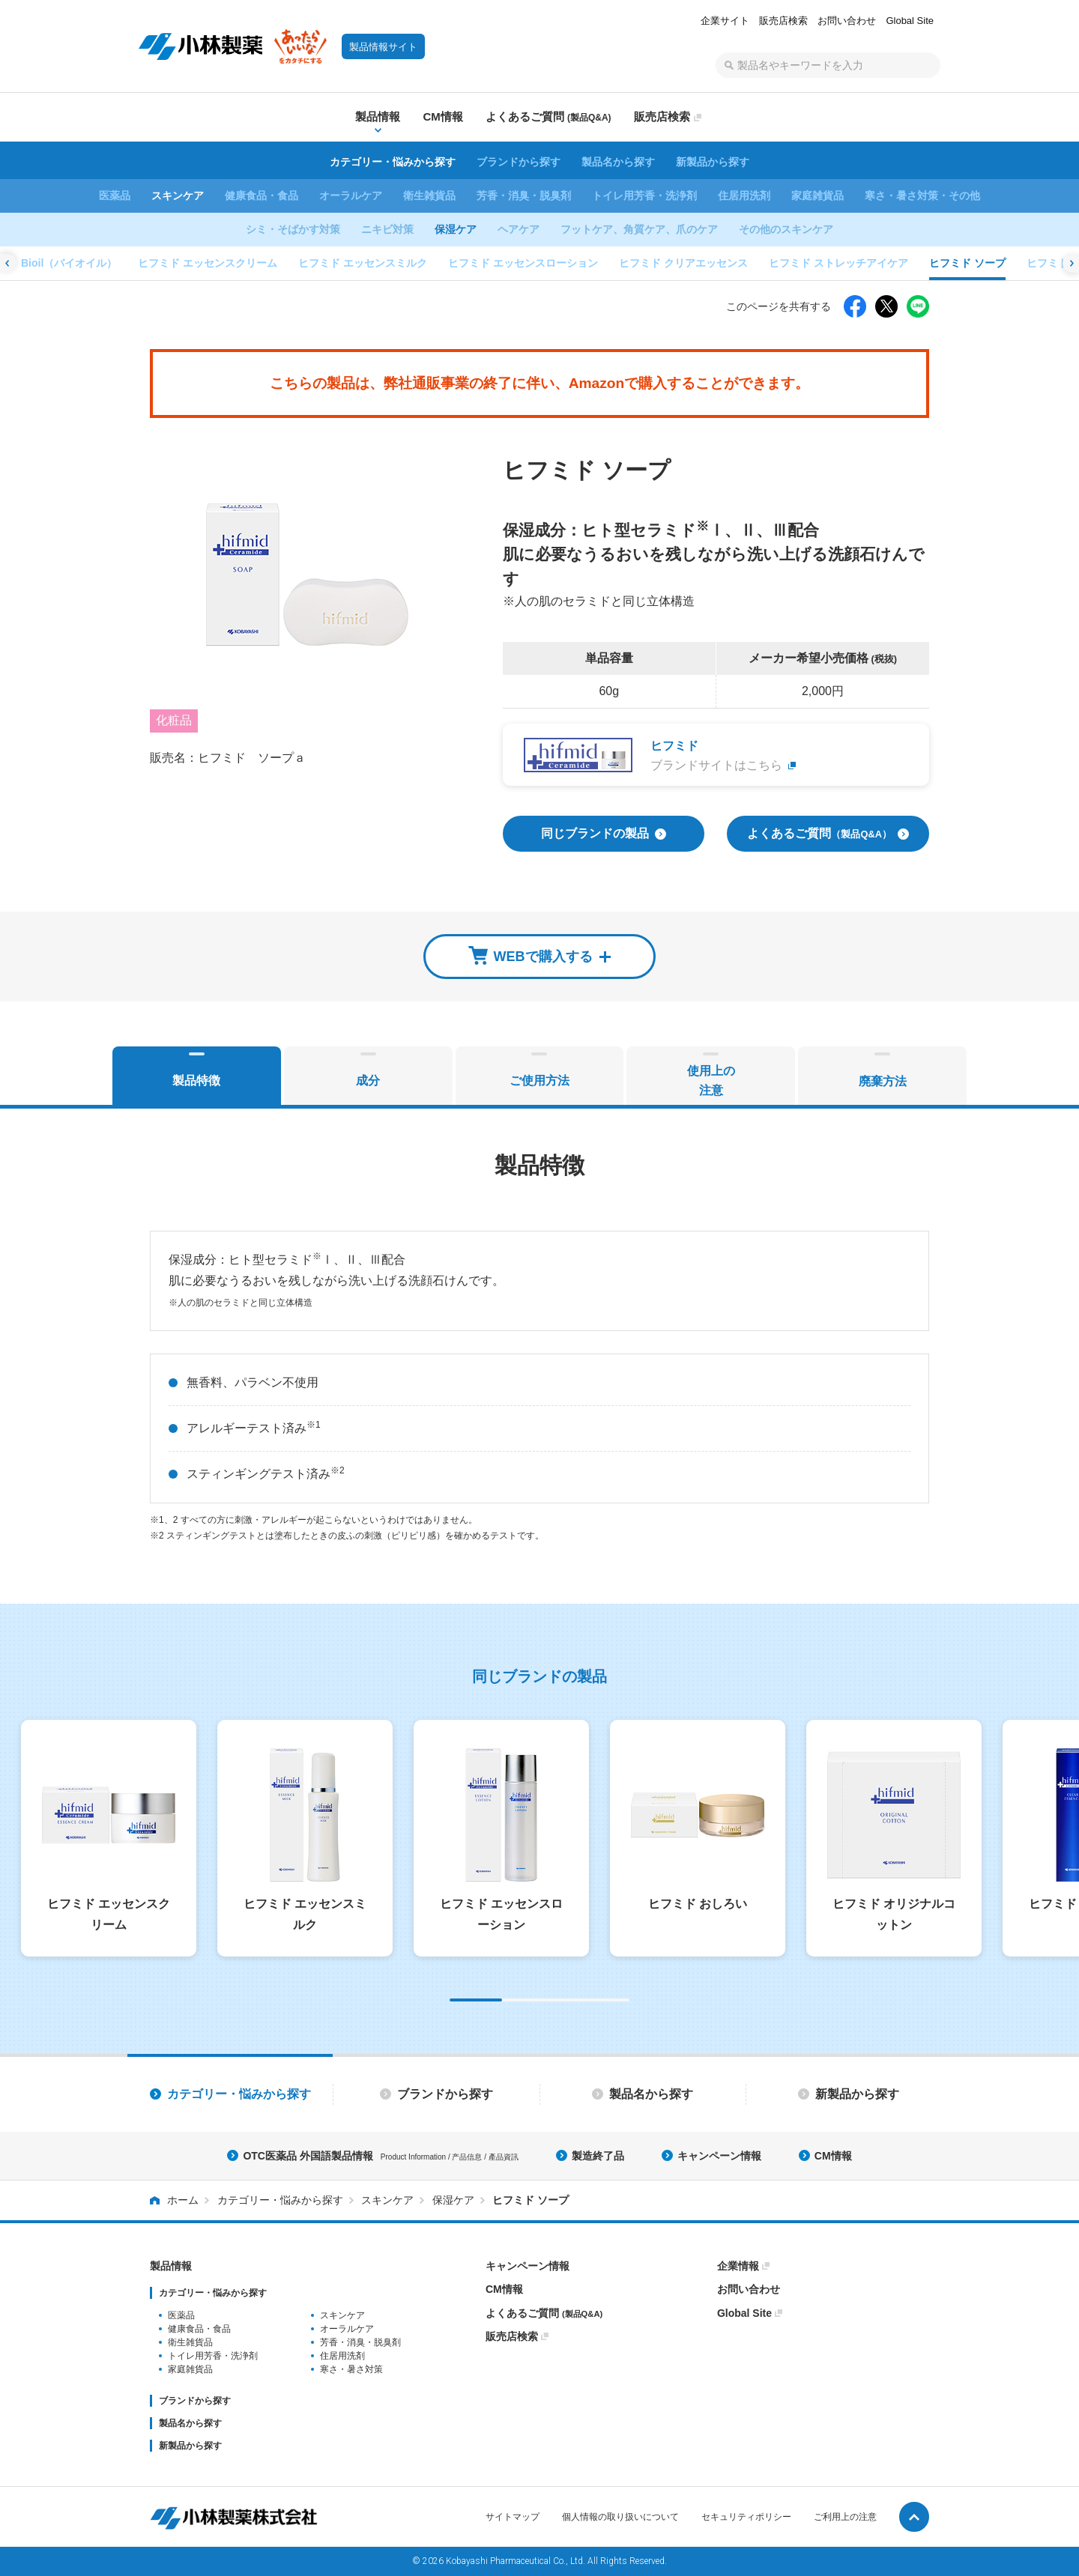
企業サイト (725, 20)
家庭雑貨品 (817, 195)
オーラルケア (350, 195)
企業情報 (738, 2266)
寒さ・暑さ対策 (351, 2369)
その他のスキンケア (786, 229)
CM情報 (833, 2156)
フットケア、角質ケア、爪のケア (639, 229)
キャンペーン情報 (719, 2156)
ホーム (183, 2200)
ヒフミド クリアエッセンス (266, 263)
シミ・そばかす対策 (293, 229)
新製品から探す (712, 162)
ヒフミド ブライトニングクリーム (874, 263)
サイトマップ (513, 2517)
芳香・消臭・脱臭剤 (524, 195)
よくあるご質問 (544, 2313)
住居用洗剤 (744, 195)
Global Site (910, 20)
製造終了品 (598, 2156)
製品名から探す (618, 162)
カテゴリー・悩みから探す (393, 162)
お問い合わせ (846, 20)
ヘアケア (519, 229)
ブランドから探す (518, 162)
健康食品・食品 (261, 195)
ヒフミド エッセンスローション (106, 263)
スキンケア (177, 195)
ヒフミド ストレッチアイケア (422, 263)
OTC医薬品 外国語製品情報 (380, 2156)
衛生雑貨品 (429, 195)
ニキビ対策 (387, 229)
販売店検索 (783, 20)
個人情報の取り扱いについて (620, 2517)
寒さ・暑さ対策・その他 (922, 195)
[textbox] (828, 65)
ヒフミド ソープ (551, 263)
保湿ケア (456, 229)
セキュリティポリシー (746, 2517)
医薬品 (114, 195)
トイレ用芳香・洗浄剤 (644, 195)
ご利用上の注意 (845, 2517)
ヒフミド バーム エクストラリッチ (691, 263)
